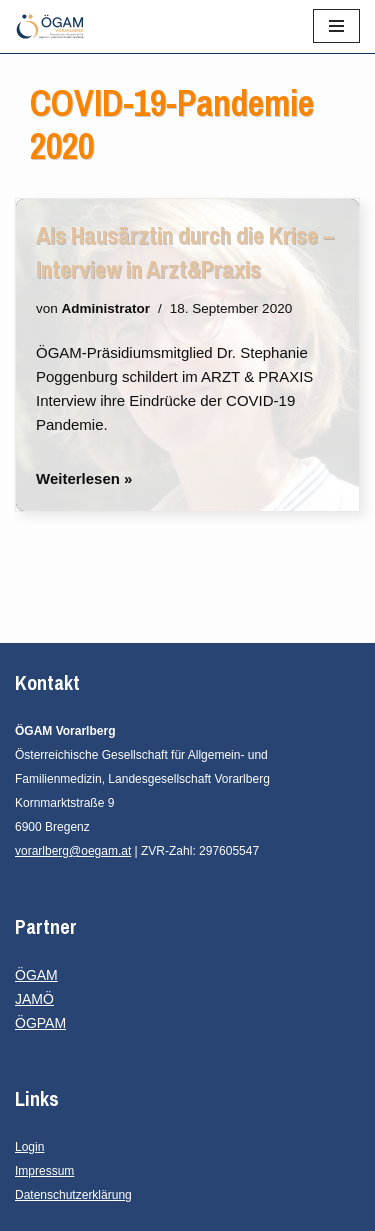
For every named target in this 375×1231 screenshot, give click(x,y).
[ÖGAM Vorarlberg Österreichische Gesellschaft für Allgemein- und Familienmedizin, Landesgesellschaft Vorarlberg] (50, 26)
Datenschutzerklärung (73, 1195)
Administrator (106, 308)
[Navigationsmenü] (336, 26)
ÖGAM (36, 975)
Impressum (44, 1171)
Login (29, 1147)
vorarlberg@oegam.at (73, 851)
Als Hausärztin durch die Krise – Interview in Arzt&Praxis (185, 252)
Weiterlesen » (84, 478)
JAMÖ (34, 999)
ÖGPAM (40, 1023)
